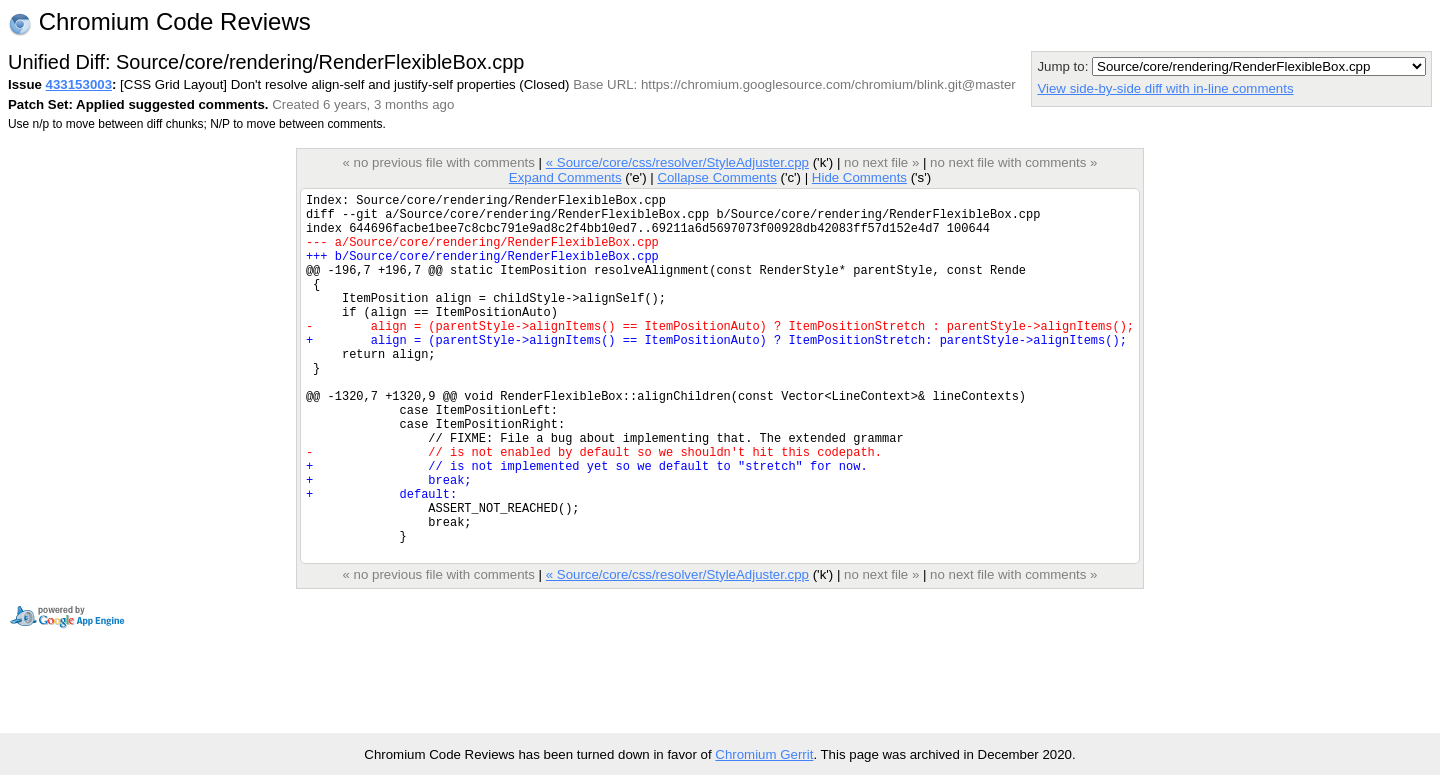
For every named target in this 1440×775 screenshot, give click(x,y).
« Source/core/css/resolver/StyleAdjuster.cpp (677, 162)
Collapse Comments (716, 177)
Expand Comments (565, 177)
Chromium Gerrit (764, 754)
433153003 (79, 84)
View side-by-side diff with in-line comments (1165, 88)
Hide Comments (859, 177)
